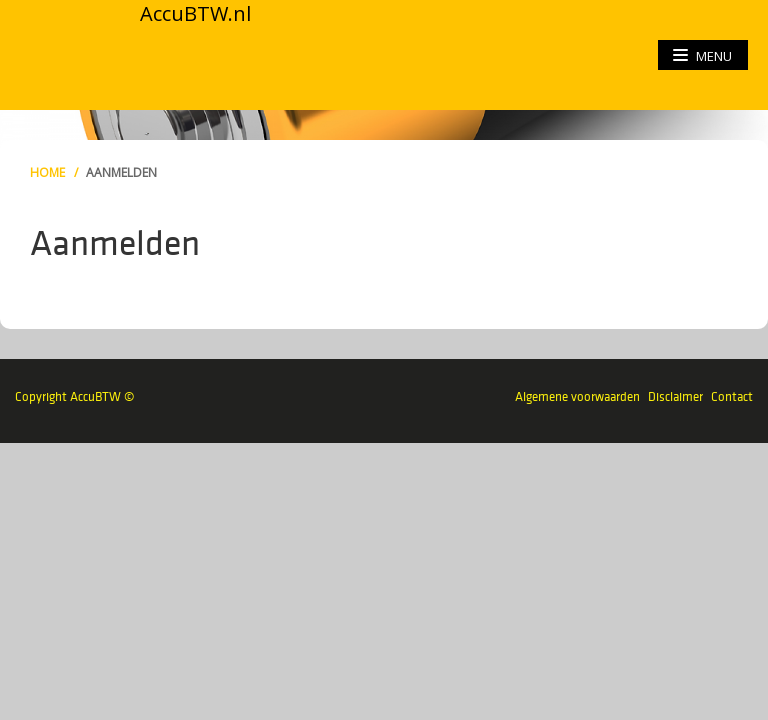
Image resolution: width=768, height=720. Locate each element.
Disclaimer (675, 396)
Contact (732, 396)
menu (702, 55)
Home (47, 172)
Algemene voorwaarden (577, 396)
